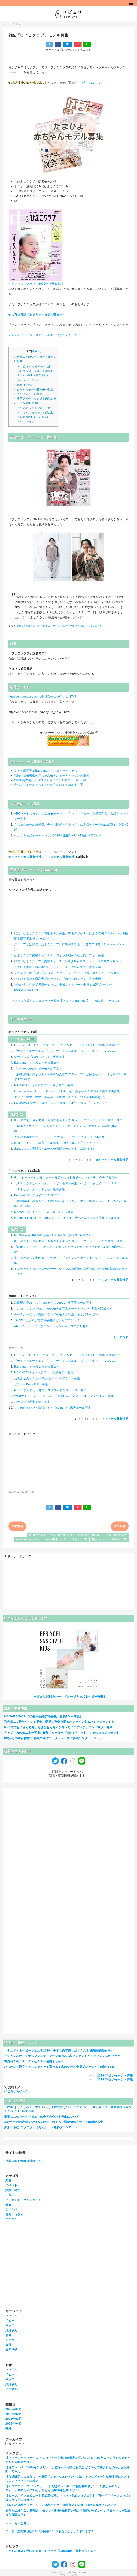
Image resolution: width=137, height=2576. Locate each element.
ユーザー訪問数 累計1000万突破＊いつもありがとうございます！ (49, 2531)
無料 (8, 2335)
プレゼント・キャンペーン (23, 2200)
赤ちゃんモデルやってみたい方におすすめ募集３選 (48, 784)
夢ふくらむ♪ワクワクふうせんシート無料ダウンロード (41, 2127)
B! (67, 44)
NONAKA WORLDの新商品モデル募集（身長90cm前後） (53, 1235)
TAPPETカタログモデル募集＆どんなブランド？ (47, 1320)
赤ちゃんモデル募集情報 (24, 856)
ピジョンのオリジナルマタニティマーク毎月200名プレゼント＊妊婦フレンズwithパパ (62, 2055)
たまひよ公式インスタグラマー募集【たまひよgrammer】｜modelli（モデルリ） (66, 1000)
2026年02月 (13, 2413)
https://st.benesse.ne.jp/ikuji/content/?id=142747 (42, 696)
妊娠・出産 (12, 2190)
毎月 (8, 2344)
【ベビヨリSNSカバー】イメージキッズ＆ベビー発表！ (68, 1696)
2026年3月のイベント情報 (115, 2075)
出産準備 (11, 2349)
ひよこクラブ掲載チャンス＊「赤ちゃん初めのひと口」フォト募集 (59, 955)
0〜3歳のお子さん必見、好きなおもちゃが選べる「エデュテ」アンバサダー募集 (68, 1120)
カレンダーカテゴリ (61, 1534)
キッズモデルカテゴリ (89, 1534)
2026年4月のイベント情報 (115, 2079)
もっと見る (21, 2523)
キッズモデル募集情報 (59, 856)
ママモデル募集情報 (115, 1418)
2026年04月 (13, 2423)
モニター (11, 2340)
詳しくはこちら (92, 82)
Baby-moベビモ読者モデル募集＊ (36, 1062)
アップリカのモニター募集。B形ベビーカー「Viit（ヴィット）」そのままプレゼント (61, 1732)
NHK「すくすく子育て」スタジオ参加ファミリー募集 (50, 1390)
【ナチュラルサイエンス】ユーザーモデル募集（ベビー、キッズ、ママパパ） (66, 1050)
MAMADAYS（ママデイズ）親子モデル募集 (43, 1085)
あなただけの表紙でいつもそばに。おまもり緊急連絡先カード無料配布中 (53, 2121)
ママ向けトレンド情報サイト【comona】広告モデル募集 (52, 1407)
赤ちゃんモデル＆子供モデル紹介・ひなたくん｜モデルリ (47, 335)
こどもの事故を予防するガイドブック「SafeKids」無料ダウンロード (52, 2550)
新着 (8, 2180)
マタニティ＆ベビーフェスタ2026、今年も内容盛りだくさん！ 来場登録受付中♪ (58, 2050)
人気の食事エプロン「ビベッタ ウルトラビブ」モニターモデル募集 (59, 1137)
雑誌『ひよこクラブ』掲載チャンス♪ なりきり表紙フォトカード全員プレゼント (67, 961)
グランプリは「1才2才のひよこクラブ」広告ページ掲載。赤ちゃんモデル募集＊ (68, 972)
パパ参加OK (13, 2389)
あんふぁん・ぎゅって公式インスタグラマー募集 (47, 1378)
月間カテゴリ (79, 1539)
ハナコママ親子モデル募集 (32, 1401)
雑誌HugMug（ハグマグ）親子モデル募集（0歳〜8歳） (51, 780)
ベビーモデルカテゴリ (28, 1539)
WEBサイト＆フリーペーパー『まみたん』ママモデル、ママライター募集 (64, 1395)
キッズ (9, 2325)
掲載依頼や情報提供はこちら (24, 2160)
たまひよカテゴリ (116, 1534)
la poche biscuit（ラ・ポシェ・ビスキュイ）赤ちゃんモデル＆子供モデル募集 (67, 1091)
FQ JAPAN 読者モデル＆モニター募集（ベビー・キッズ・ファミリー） (62, 1102)
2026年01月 (13, 2409)
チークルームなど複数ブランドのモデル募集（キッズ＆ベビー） (57, 1314)
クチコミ (11, 2219)
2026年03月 (13, 2418)
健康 (8, 2204)
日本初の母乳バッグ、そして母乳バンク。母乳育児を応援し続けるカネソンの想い (60, 2505)
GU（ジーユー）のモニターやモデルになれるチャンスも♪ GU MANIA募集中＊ (67, 1044)
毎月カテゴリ (118, 1539)
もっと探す (121, 1337)
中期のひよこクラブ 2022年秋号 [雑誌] (35, 283)
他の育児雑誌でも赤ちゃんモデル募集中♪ (36, 314)
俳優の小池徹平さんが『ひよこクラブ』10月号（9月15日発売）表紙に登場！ (59, 625)
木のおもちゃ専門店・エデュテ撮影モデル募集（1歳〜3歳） (54, 1148)
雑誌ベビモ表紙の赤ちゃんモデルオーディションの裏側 (51, 775)
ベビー (9, 2320)
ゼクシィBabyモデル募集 (31, 1384)
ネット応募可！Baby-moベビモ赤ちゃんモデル (45, 770)
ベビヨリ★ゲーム (16, 2091)
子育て (9, 2195)
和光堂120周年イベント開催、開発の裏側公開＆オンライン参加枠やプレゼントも (59, 1721)
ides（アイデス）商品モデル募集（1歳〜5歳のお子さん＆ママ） (57, 1142)
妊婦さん (11, 2330)
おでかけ (11, 2209)
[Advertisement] (68, 1461)
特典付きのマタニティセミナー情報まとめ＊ (34, 2061)
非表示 (36, 351)
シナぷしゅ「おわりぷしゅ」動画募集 (39, 1056)
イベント (11, 2185)
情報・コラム (14, 2214)
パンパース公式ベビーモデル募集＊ (38, 1068)
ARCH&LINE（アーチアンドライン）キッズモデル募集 (51, 1326)
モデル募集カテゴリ (56, 1539)
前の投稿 (120, 1526)
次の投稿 (17, 1526)
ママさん (11, 2315)
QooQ (74, 2574)
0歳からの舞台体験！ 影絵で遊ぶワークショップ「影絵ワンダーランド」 (53, 1738)
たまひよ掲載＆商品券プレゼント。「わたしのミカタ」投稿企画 (57, 978)
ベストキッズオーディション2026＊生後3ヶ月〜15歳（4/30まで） (59, 835)
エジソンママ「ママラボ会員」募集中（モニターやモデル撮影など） (60, 1097)
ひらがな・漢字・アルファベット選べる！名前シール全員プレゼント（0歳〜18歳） (60, 2066)
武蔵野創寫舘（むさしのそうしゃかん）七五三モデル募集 (53, 1302)
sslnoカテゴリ (37, 1534)
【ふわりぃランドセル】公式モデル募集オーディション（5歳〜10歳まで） (64, 1308)
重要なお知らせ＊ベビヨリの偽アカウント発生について (41, 2116)
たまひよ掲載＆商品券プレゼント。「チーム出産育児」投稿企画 (57, 967)
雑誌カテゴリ (99, 1539)
